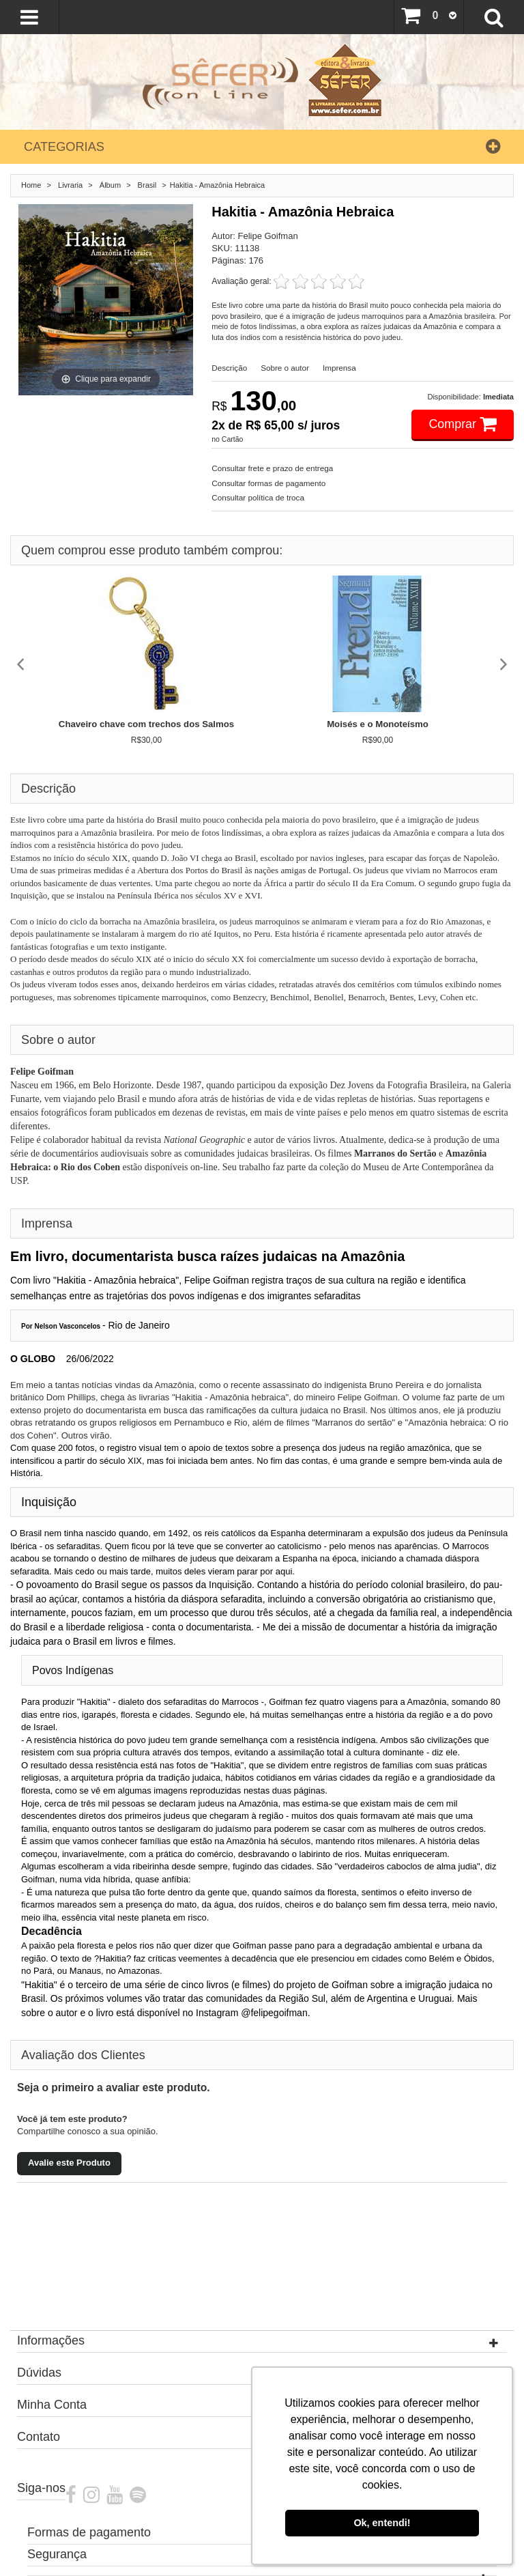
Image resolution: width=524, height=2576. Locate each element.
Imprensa (339, 367)
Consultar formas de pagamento (268, 483)
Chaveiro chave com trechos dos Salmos (146, 724)
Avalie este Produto (69, 2162)
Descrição (229, 367)
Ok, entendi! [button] (381, 2522)
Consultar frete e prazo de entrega (272, 468)
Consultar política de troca (258, 497)
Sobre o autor (285, 367)
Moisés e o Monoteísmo (377, 724)
